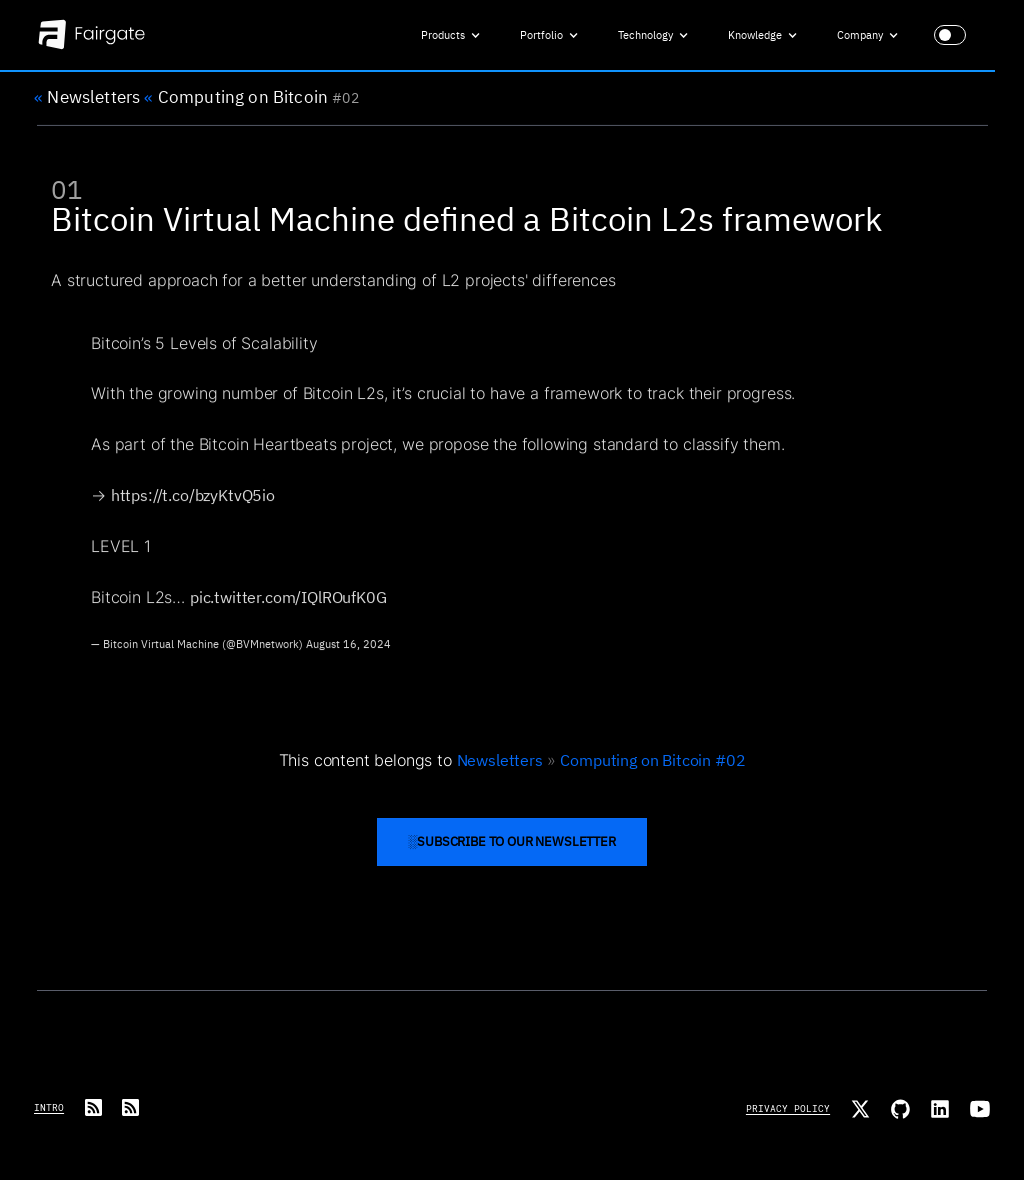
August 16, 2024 (348, 652)
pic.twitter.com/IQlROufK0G (288, 605)
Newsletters (87, 99)
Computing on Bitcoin (236, 99)
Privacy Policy (788, 1108)
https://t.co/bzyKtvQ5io (193, 503)
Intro (49, 1107)
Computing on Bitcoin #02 (652, 759)
